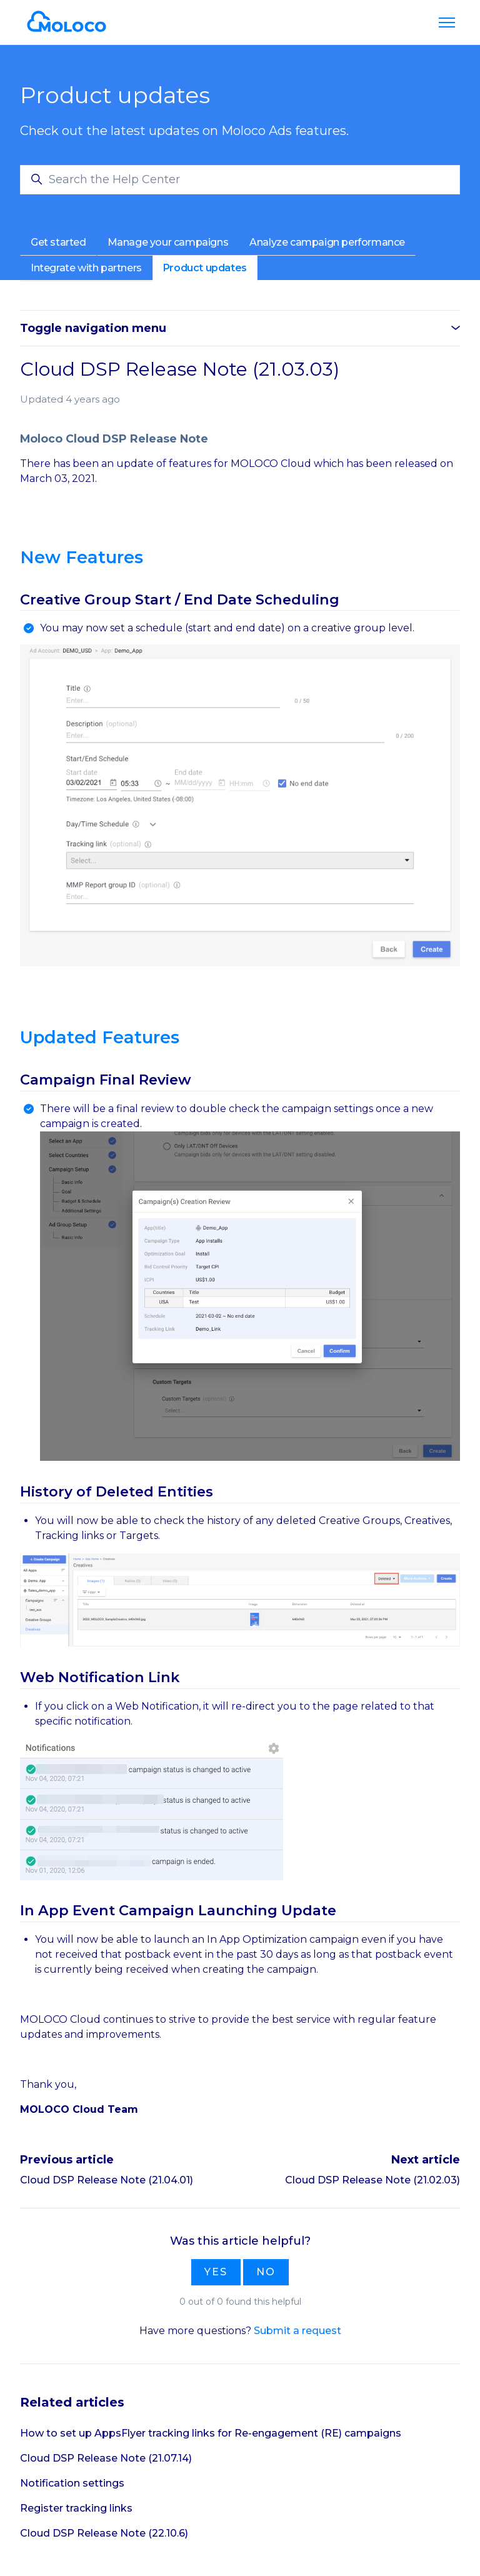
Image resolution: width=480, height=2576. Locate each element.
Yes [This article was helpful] (215, 2272)
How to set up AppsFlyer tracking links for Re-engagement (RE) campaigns (210, 2433)
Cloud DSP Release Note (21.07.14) (106, 2458)
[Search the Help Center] (240, 179)
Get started (58, 242)
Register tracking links (76, 2508)
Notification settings (72, 2483)
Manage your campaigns (168, 242)
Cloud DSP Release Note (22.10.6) (104, 2533)
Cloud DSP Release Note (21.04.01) (106, 2180)
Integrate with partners (86, 268)
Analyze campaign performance (327, 242)
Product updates (205, 268)
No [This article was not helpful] (266, 2272)
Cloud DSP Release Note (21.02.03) (372, 2180)
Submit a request (297, 2331)
